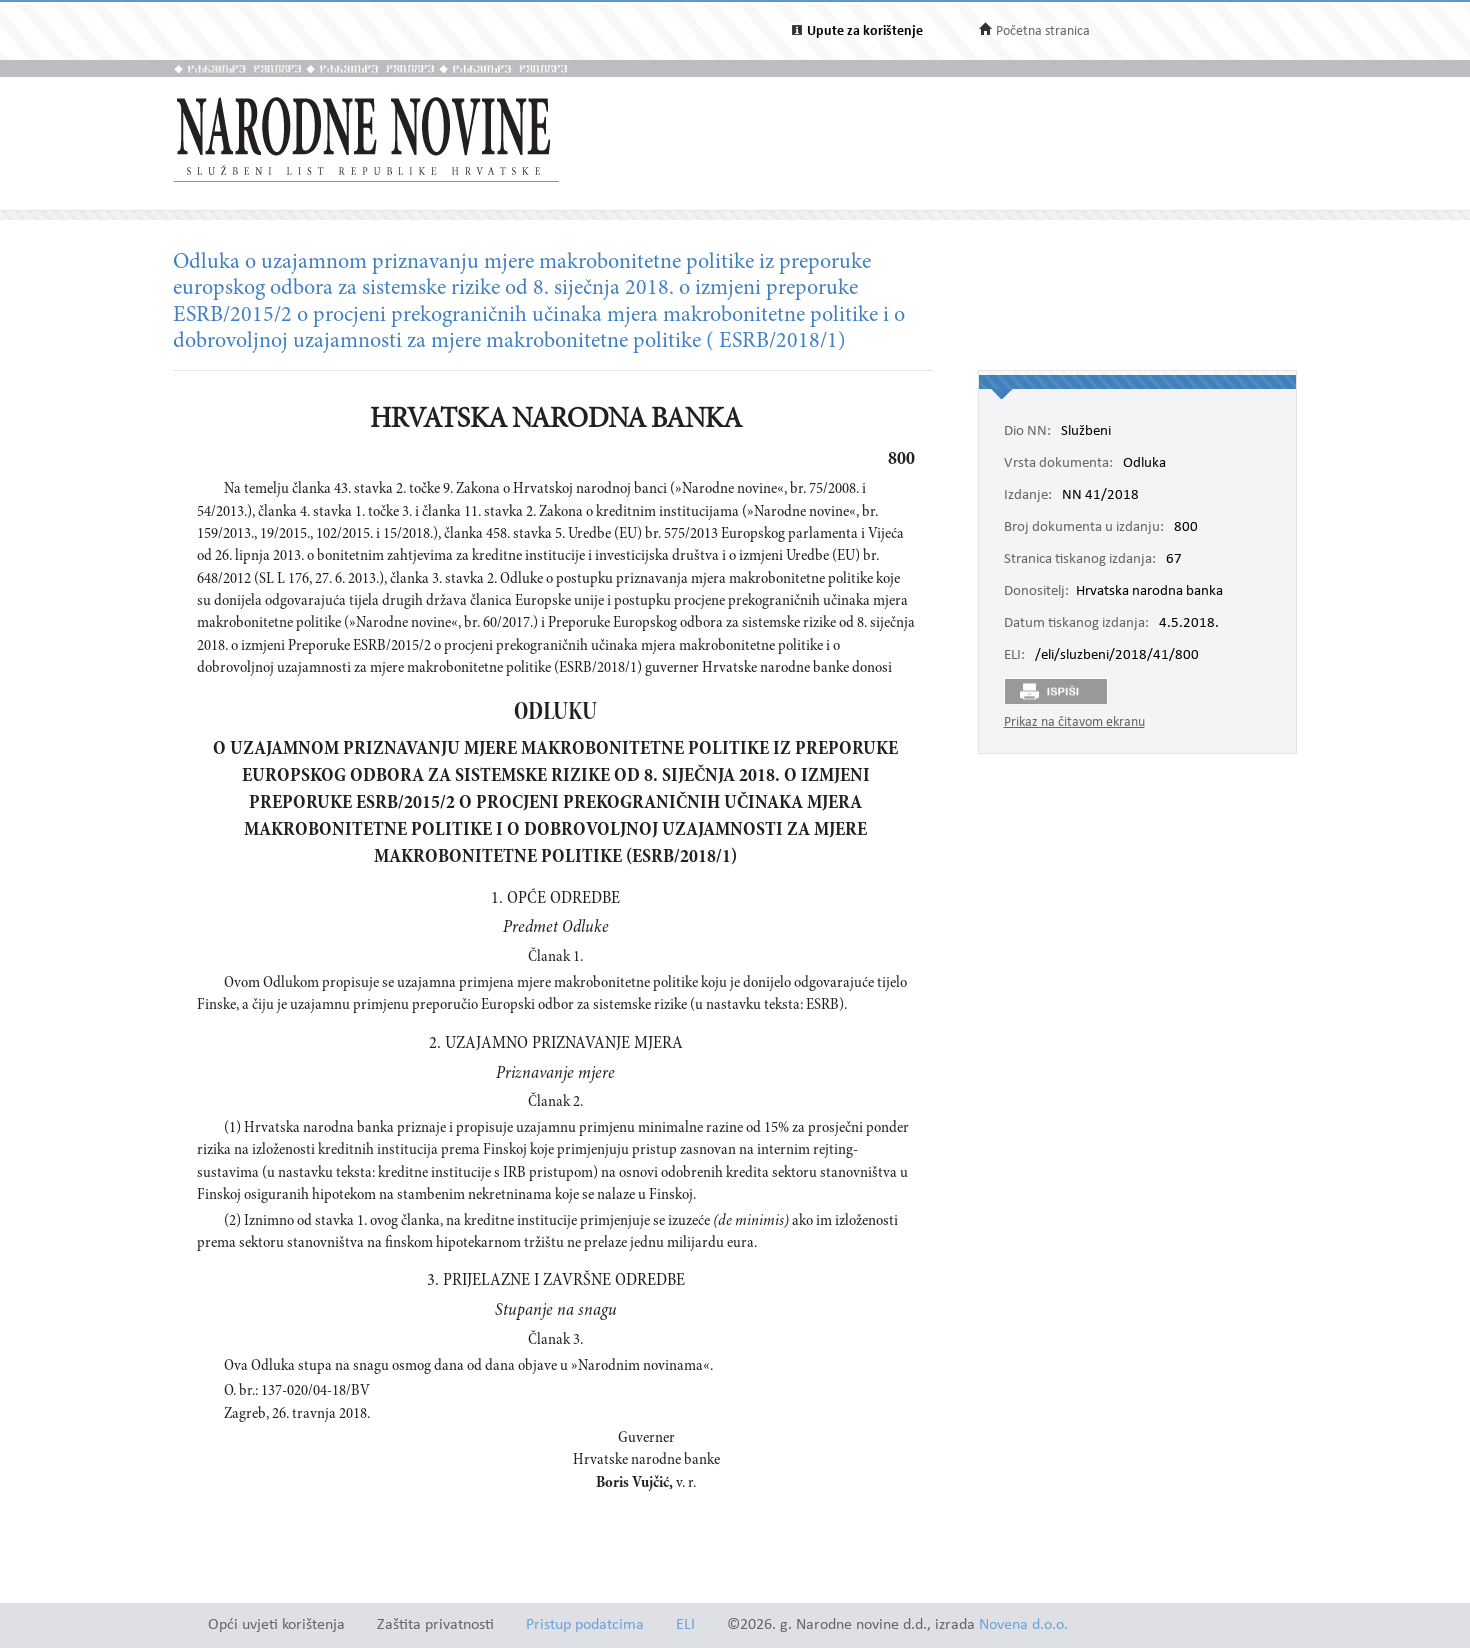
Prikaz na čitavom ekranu (1074, 722)
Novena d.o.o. (1023, 1625)
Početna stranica (1043, 31)
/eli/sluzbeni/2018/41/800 (1117, 656)
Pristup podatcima (585, 1625)
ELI (685, 1625)
